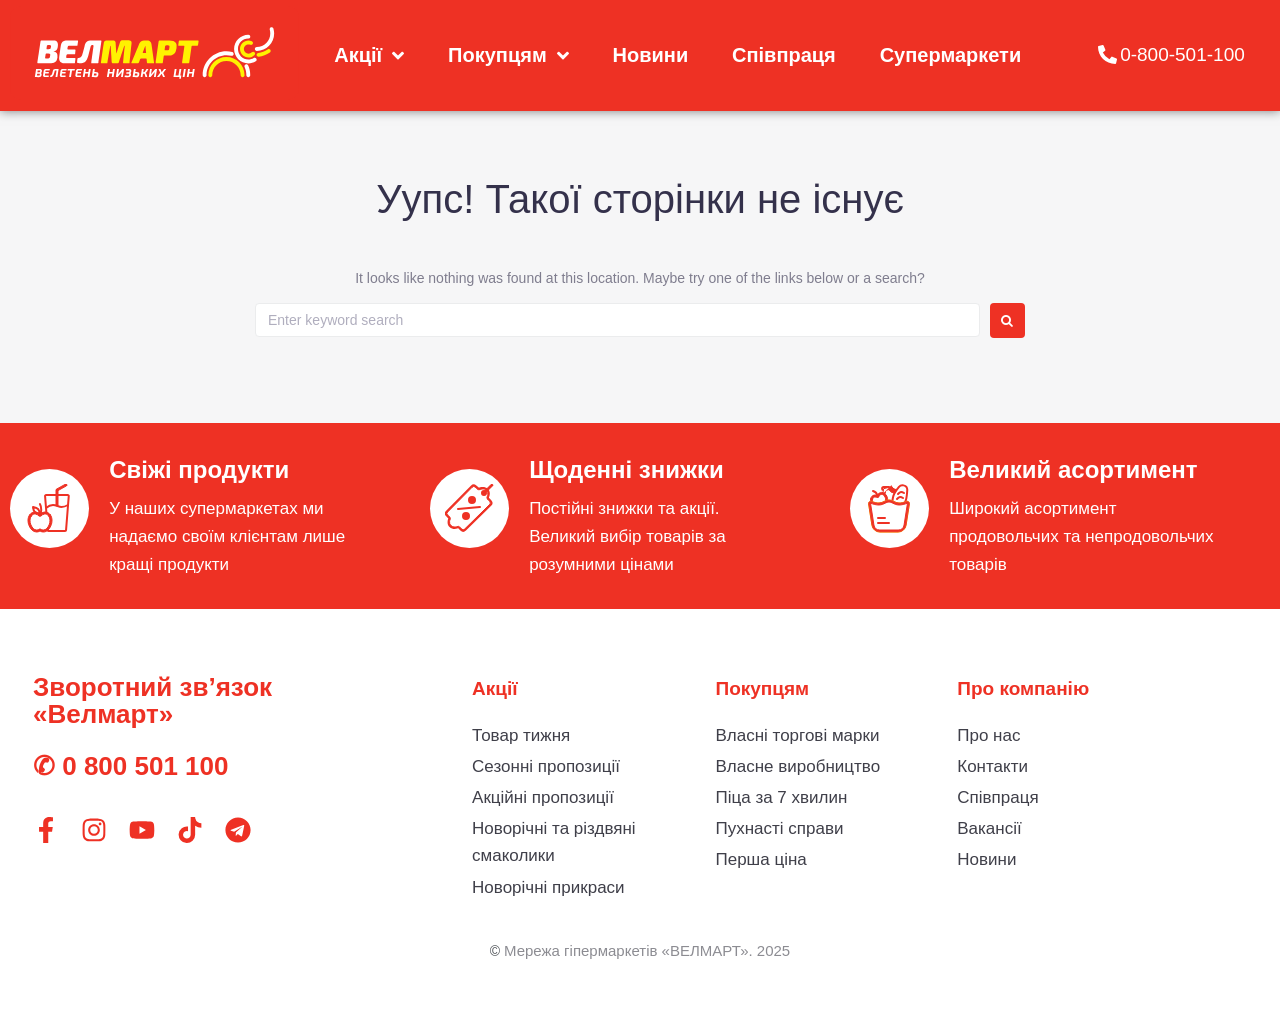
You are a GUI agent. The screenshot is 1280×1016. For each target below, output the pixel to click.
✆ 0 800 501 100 (131, 766)
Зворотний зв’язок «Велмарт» (152, 700)
